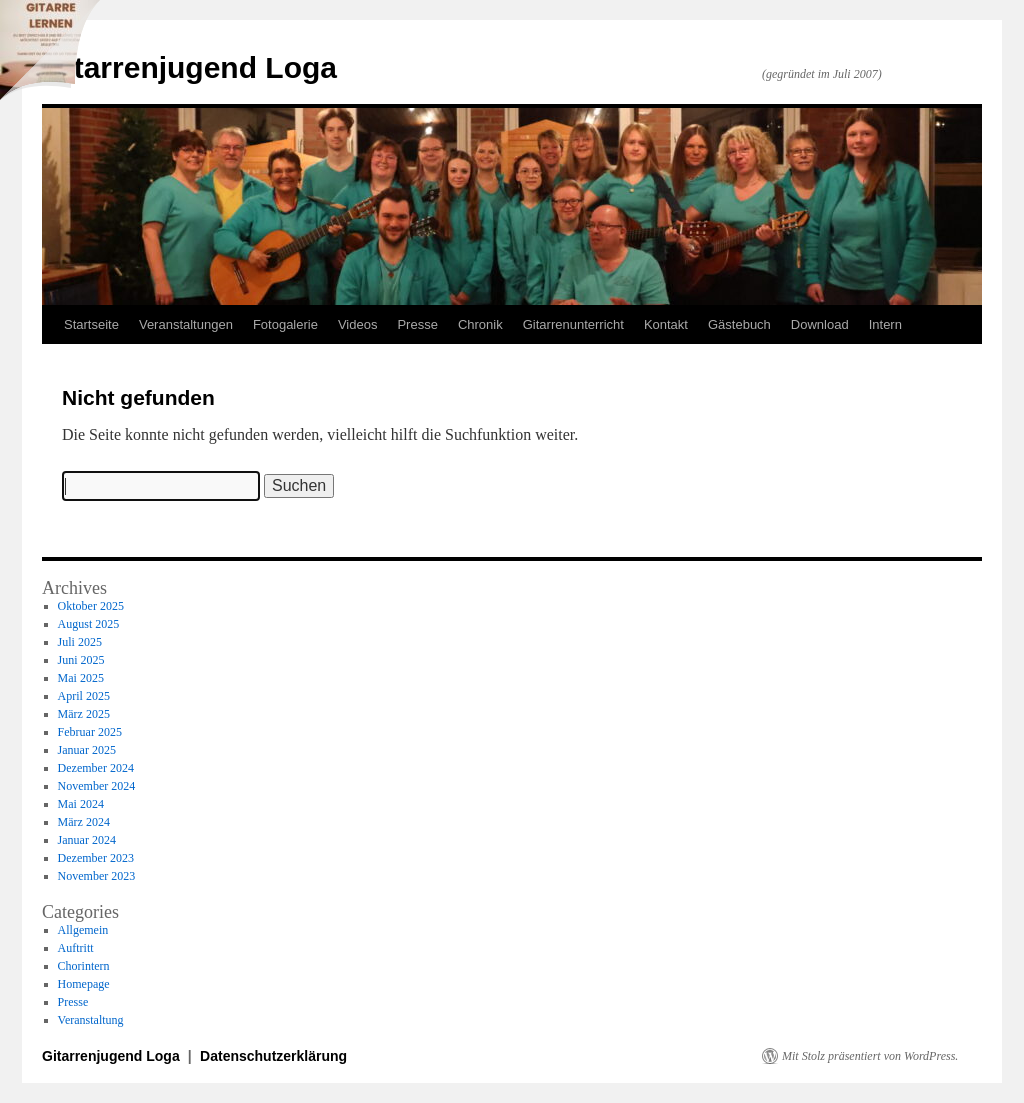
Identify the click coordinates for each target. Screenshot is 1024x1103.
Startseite (91, 324)
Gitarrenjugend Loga (189, 67)
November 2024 (97, 786)
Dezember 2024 (96, 768)
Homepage (84, 984)
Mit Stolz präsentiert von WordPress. (870, 1056)
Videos (358, 324)
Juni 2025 (81, 660)
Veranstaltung (91, 1020)
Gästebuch (739, 324)
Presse (417, 324)
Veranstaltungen (186, 324)
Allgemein (83, 930)
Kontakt (666, 324)
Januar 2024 (87, 840)
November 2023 (97, 876)
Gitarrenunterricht (573, 324)
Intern (885, 324)
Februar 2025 (90, 732)
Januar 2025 (87, 750)
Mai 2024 (81, 804)
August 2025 (89, 624)
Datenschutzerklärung (273, 1056)
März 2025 (84, 714)
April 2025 (84, 696)
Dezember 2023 (96, 858)
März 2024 (84, 822)
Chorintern (84, 966)
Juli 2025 (80, 642)
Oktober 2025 (91, 606)
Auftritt (76, 948)
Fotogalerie (285, 324)
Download (820, 324)
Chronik (480, 324)
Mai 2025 (81, 678)
